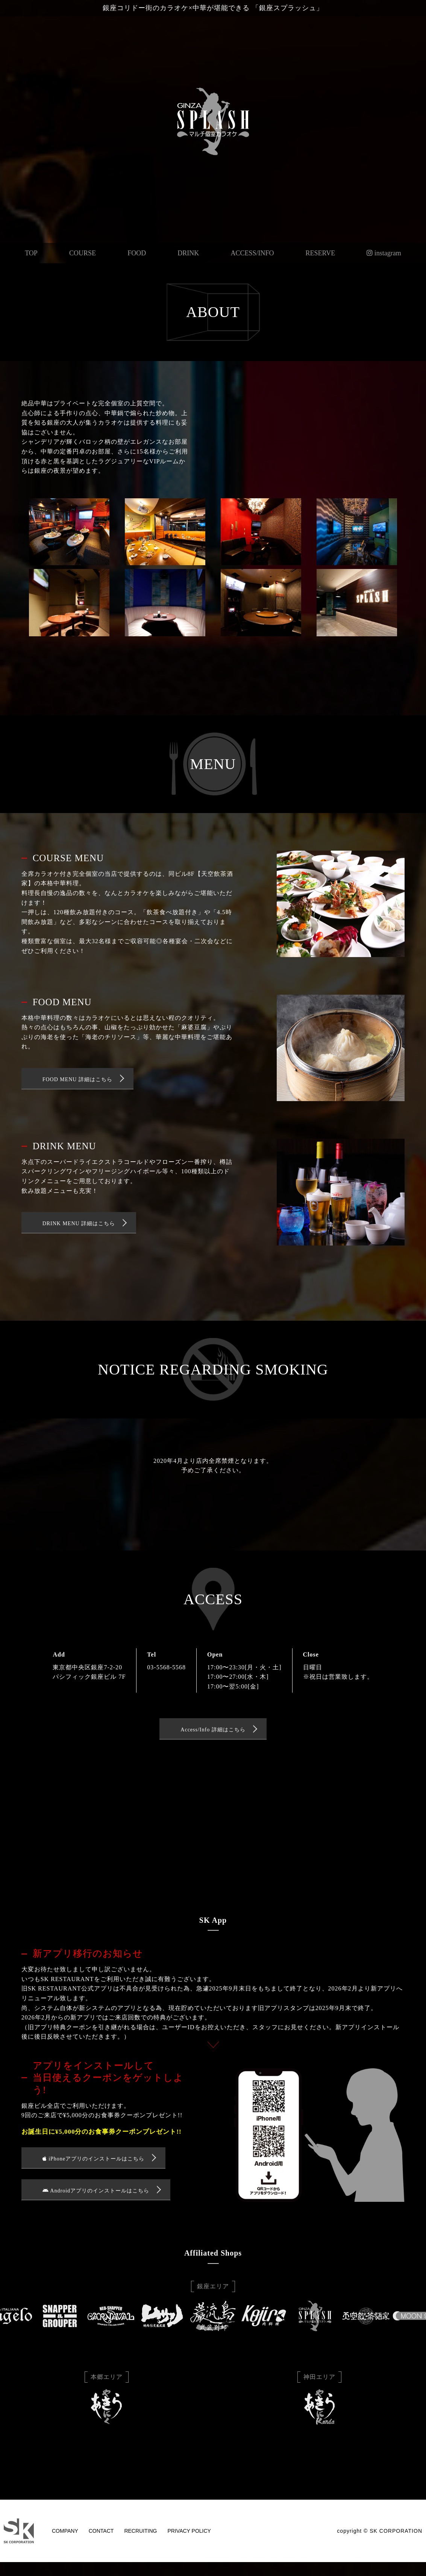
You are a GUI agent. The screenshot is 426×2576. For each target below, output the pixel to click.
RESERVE (320, 253)
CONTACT (101, 2537)
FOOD (136, 253)
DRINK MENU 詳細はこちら (78, 1223)
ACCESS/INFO (252, 253)
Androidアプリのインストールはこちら (95, 2196)
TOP (31, 253)
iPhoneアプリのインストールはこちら (93, 2162)
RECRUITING (140, 2537)
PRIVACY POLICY (189, 2537)
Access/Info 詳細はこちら (212, 1731)
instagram (384, 253)
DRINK (188, 253)
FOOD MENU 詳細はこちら (77, 1079)
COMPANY (65, 2537)
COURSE (82, 253)
